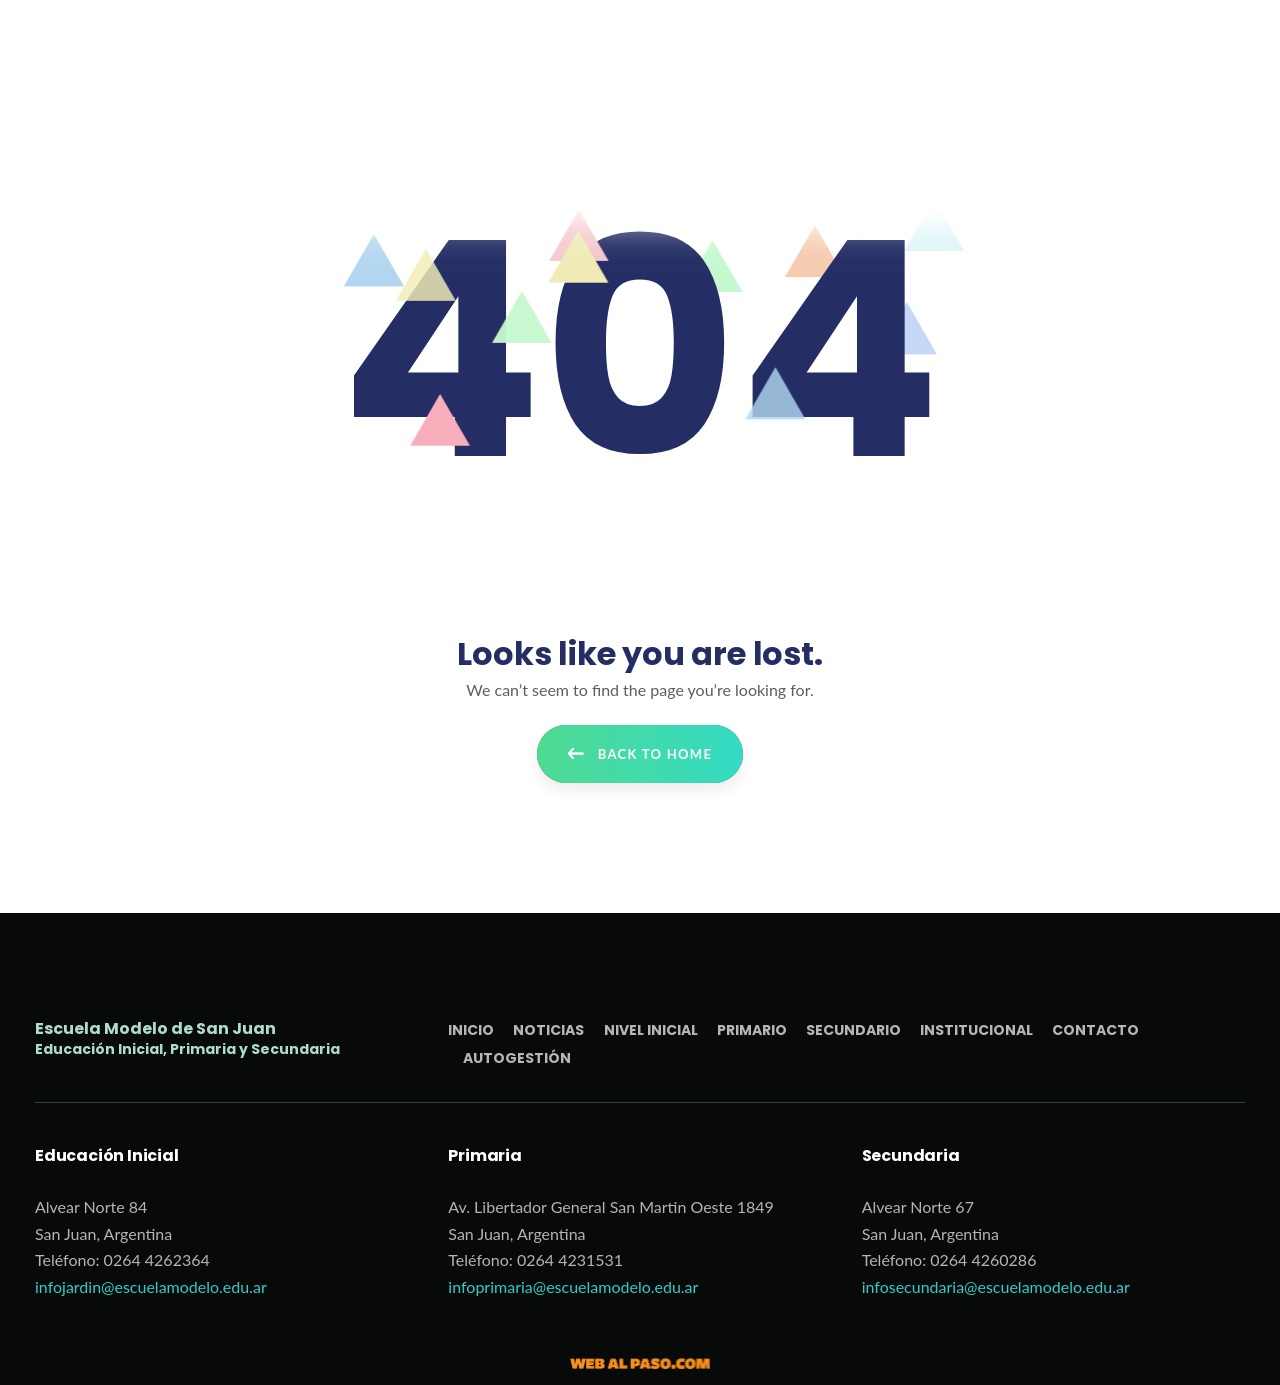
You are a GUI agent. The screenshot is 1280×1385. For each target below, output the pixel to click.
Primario (752, 1030)
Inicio (471, 1030)
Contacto (1095, 1030)
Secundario (853, 1030)
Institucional (976, 1030)
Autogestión (517, 1058)
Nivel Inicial (651, 1030)
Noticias (548, 1030)
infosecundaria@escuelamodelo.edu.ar (996, 1286)
